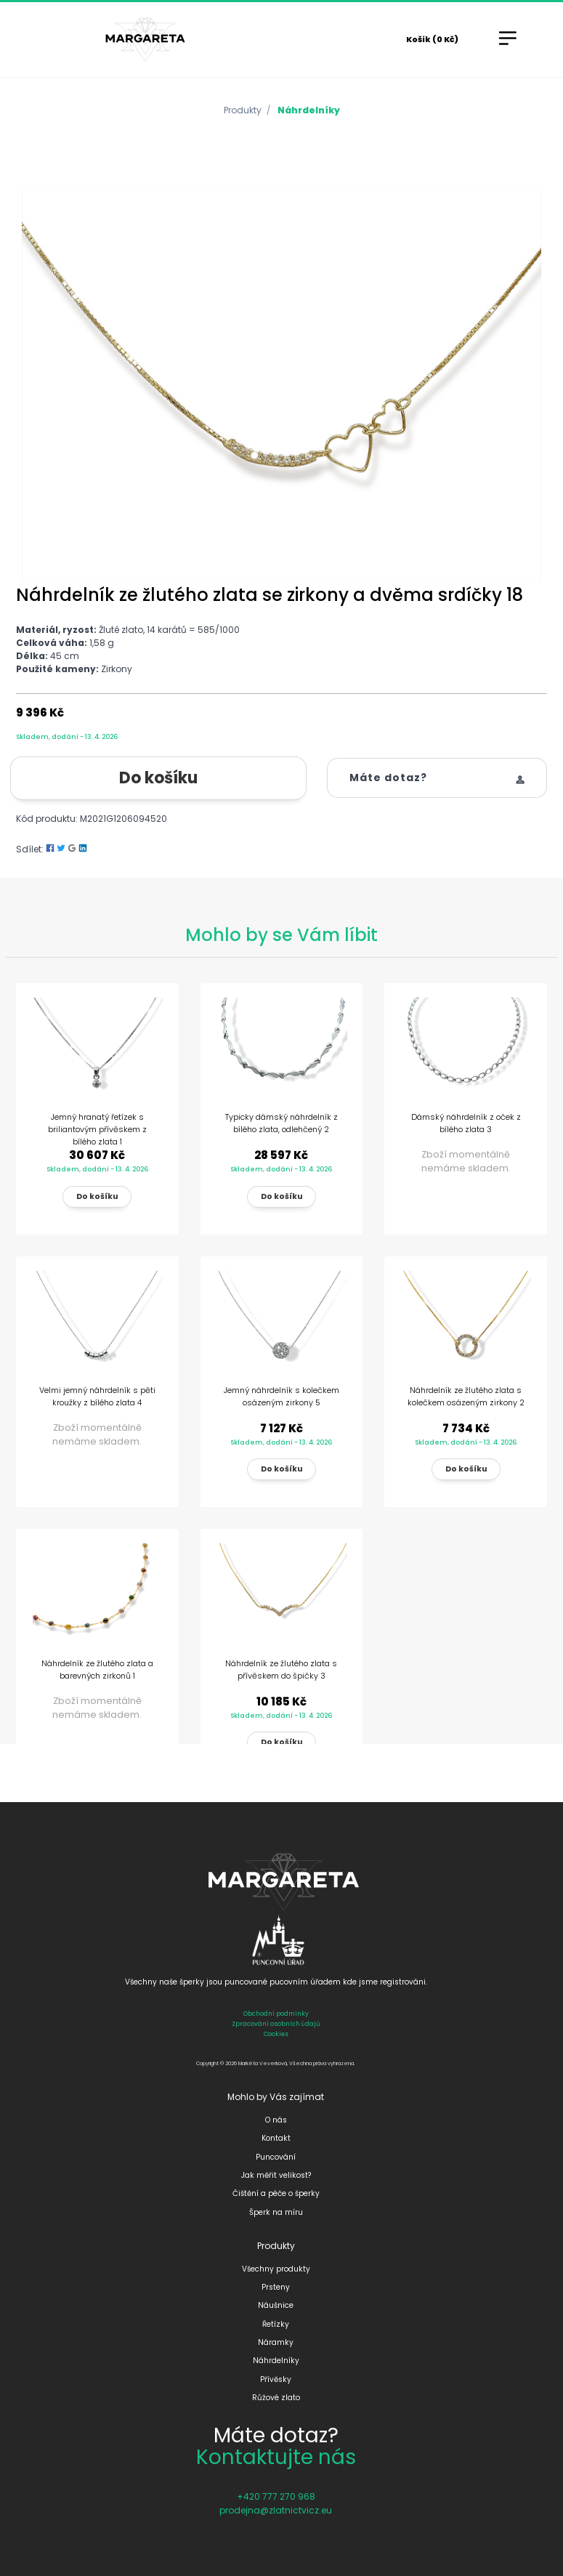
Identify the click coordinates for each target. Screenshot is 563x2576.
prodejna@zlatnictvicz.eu (275, 2510)
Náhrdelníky (309, 110)
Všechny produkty (276, 2269)
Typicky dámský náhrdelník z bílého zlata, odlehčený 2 (281, 1123)
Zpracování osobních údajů (276, 2023)
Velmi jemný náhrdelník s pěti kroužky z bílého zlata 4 (97, 1396)
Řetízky (275, 2324)
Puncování (276, 2157)
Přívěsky (275, 2379)
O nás (276, 2120)
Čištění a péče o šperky (276, 2193)
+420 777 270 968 (276, 2496)
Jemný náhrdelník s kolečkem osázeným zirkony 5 (281, 1396)
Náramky (275, 2342)
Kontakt (276, 2138)
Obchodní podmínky (276, 2013)
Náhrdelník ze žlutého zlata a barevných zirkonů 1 (97, 1669)
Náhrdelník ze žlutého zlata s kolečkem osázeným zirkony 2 (466, 1396)
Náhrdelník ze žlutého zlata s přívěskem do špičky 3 (281, 1669)
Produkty (243, 110)
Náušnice (275, 2305)
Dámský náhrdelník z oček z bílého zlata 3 (466, 1123)
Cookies (276, 2034)
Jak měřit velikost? (276, 2175)
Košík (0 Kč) (432, 39)
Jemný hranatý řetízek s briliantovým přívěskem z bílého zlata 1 (97, 1129)
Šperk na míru (276, 2212)
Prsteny (276, 2287)
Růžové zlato (276, 2397)
